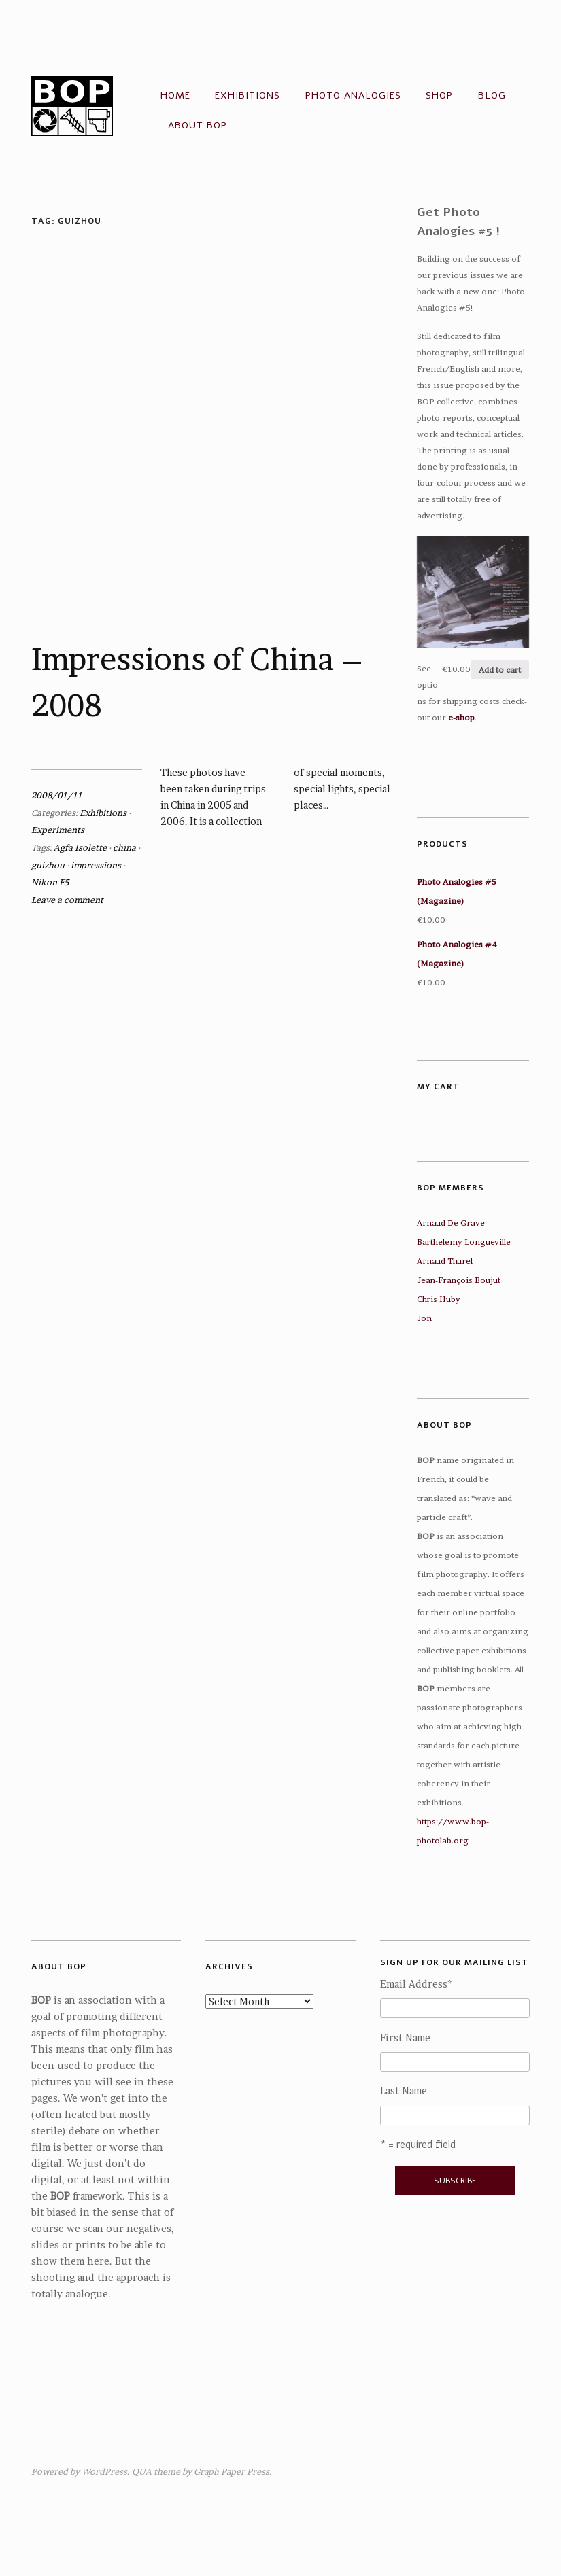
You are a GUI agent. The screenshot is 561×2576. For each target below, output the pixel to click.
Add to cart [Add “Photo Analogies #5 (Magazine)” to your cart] (500, 670)
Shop (439, 95)
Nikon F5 (50, 882)
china (124, 848)
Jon (424, 1318)
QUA (142, 2472)
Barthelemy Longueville (464, 1242)
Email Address (416, 1984)
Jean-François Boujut (458, 1280)
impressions (96, 865)
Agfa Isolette (80, 848)
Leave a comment (67, 900)
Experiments (57, 830)
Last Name (403, 2091)
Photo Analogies (353, 95)
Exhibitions (247, 95)
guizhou (48, 865)
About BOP (197, 125)
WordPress (104, 2472)
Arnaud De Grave (451, 1223)
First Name (405, 2038)
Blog (492, 95)
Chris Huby (438, 1299)
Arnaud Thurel (445, 1261)
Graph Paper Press (231, 2472)
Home (175, 95)
